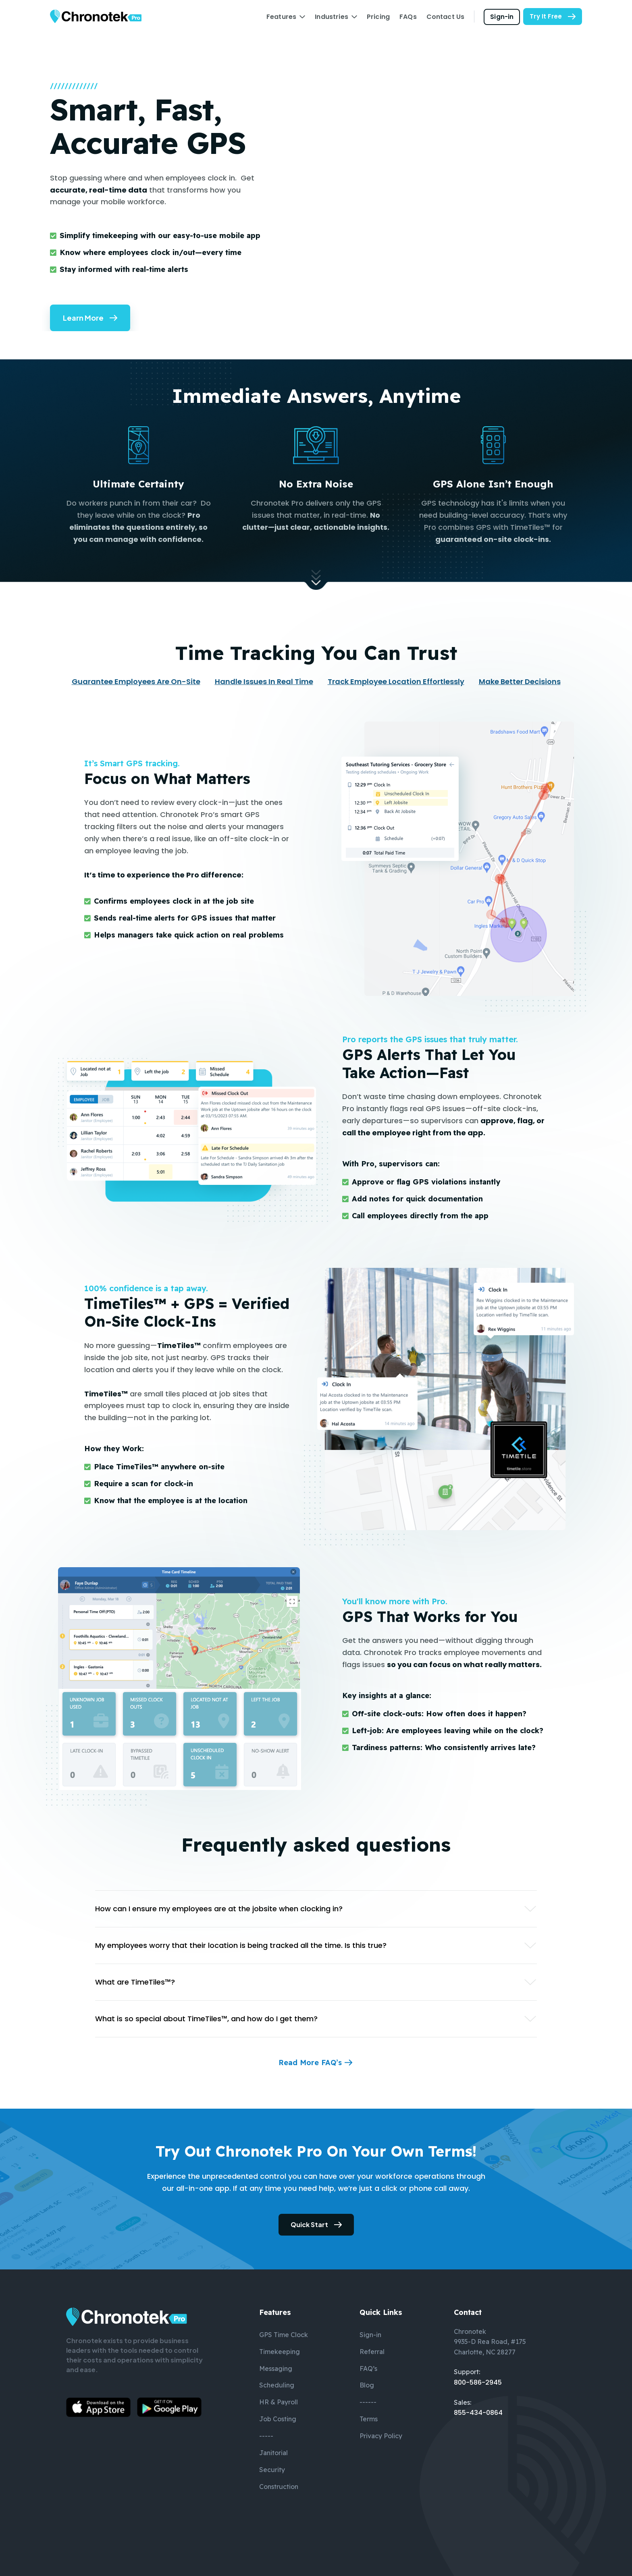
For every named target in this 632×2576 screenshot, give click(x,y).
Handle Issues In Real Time (264, 681)
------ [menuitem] (368, 2402)
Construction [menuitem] (278, 2487)
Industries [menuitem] (331, 17)
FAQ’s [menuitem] (368, 2368)
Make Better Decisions (520, 681)
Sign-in (502, 16)
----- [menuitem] (266, 2436)
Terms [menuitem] (369, 2419)
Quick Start (309, 2224)
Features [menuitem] (281, 17)
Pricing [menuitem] (378, 17)
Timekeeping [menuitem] (279, 2352)
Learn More (83, 317)
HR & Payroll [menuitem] (278, 2402)
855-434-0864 (478, 2412)
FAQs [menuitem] (408, 17)
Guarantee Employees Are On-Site (136, 681)
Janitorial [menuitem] (273, 2453)
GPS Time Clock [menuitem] (283, 2335)
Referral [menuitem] (372, 2352)
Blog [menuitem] (367, 2385)
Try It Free (546, 16)
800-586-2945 (478, 2382)
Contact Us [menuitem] (445, 17)
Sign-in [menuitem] (370, 2335)
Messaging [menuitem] (275, 2368)
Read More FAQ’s (310, 2062)
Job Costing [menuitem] (277, 2419)
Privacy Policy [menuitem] (381, 2436)
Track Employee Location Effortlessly (396, 681)
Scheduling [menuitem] (276, 2385)
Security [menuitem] (272, 2470)
